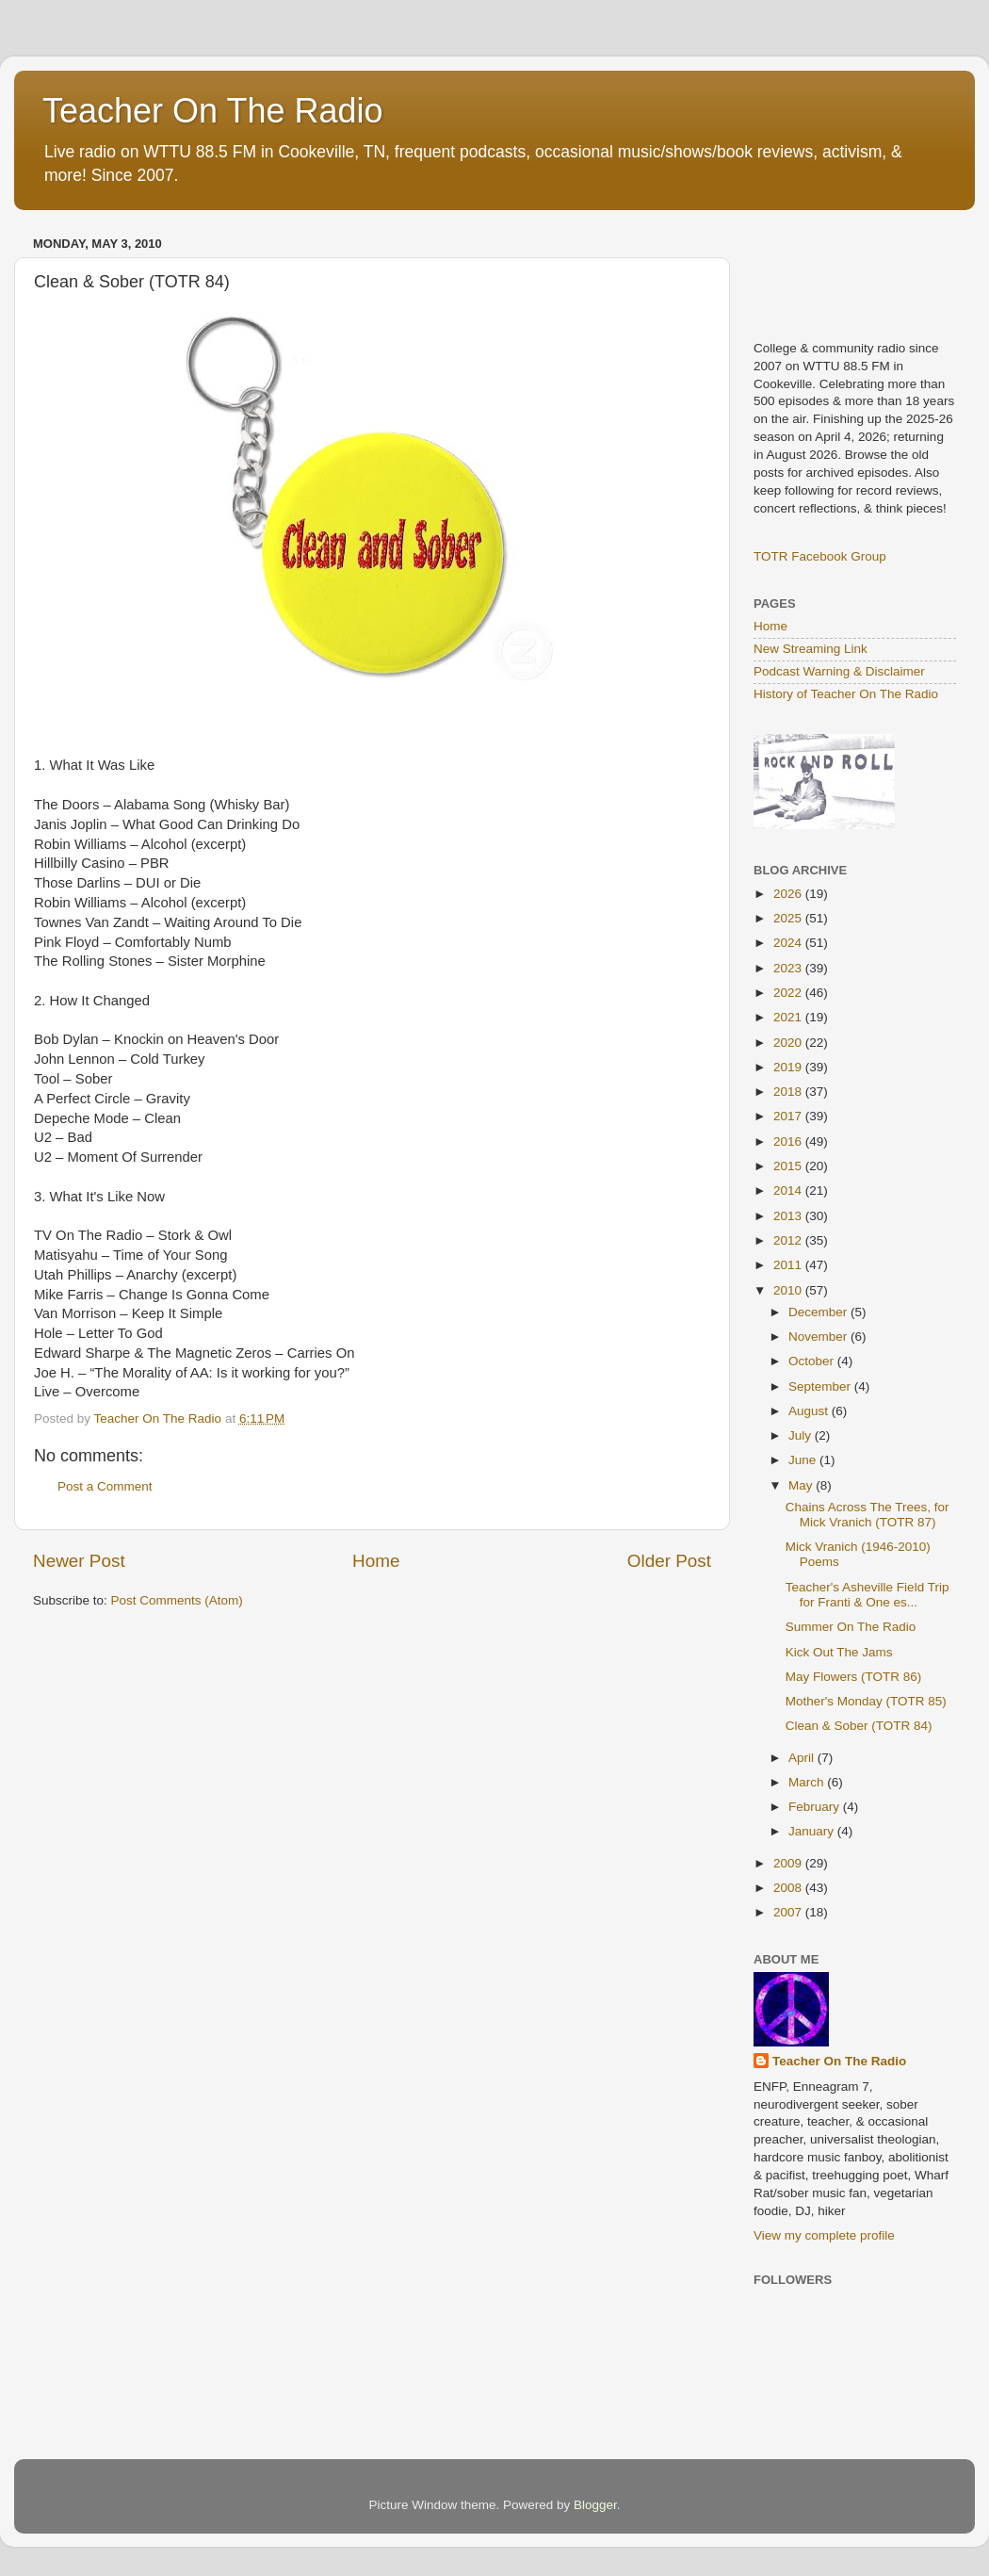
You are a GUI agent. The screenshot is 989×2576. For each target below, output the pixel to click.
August (810, 1411)
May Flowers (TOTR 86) (854, 1677)
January (812, 1831)
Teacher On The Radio (212, 110)
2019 (789, 1067)
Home (375, 1561)
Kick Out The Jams (839, 1652)
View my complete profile (824, 2235)
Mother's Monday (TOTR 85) (866, 1701)
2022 (789, 993)
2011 (789, 1265)
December (819, 1312)
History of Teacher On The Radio (846, 694)
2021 (789, 1017)
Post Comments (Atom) (177, 1600)
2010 (789, 1290)
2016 (789, 1141)
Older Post (669, 1561)
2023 (789, 968)
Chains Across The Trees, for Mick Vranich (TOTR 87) (867, 1514)
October (812, 1361)
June (803, 1460)
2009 (789, 1863)
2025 (789, 918)
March (807, 1782)
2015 (789, 1166)
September (821, 1386)
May (802, 1485)
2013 (789, 1216)
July (801, 1435)
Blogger (595, 2505)
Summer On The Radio (851, 1627)
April (803, 1758)
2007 (789, 1912)
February (815, 1807)
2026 (789, 894)
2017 (789, 1116)
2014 (789, 1190)
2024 (789, 943)
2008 (789, 1888)
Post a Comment (105, 1486)
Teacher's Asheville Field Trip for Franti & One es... (867, 1594)
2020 (789, 1042)
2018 (789, 1091)
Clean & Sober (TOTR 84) (859, 1726)
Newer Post (79, 1561)
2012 (789, 1240)
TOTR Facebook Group (820, 556)
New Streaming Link (810, 649)
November (819, 1336)
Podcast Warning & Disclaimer (839, 671)
